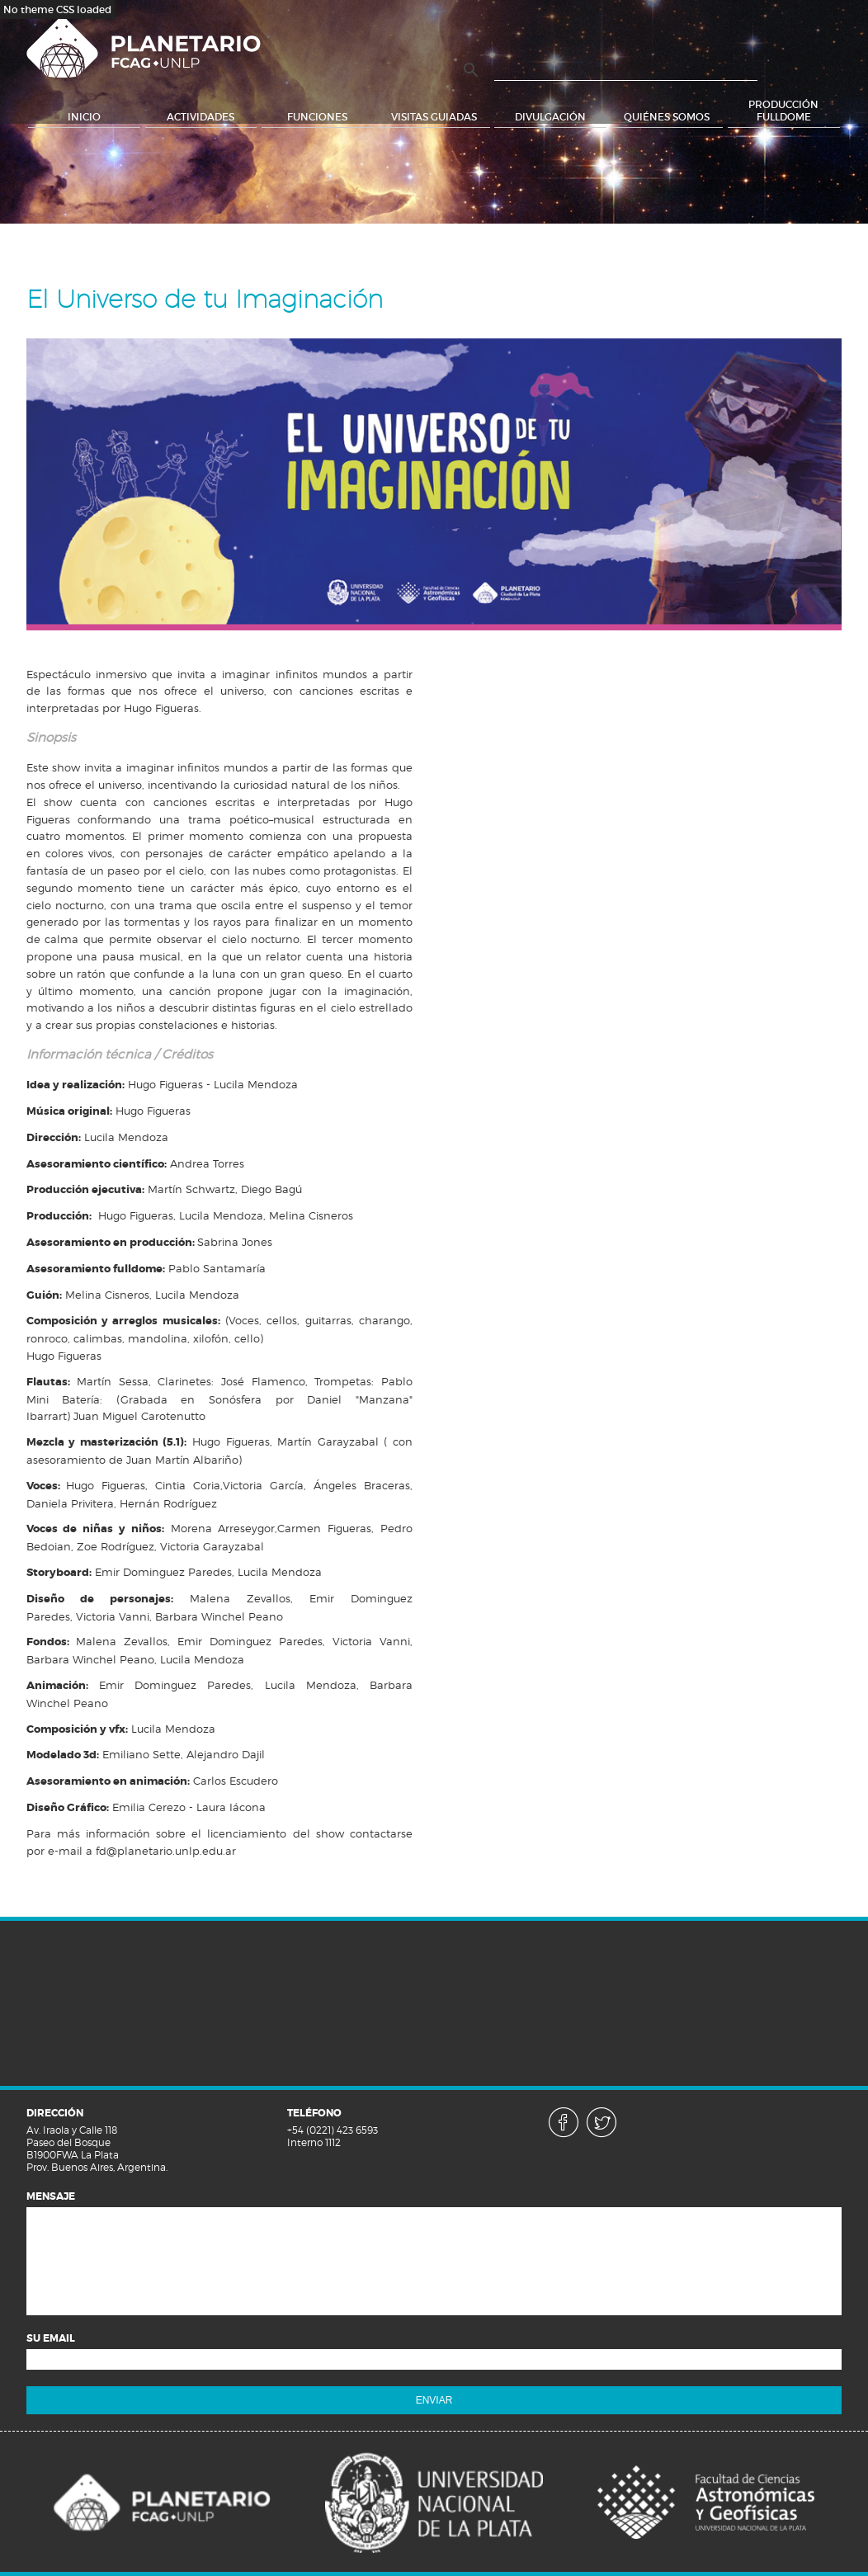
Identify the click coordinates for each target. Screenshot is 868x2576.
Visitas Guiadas (434, 117)
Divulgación (550, 117)
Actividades (200, 117)
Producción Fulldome (783, 110)
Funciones (317, 117)
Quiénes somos (667, 117)
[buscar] (625, 70)
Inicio (84, 117)
